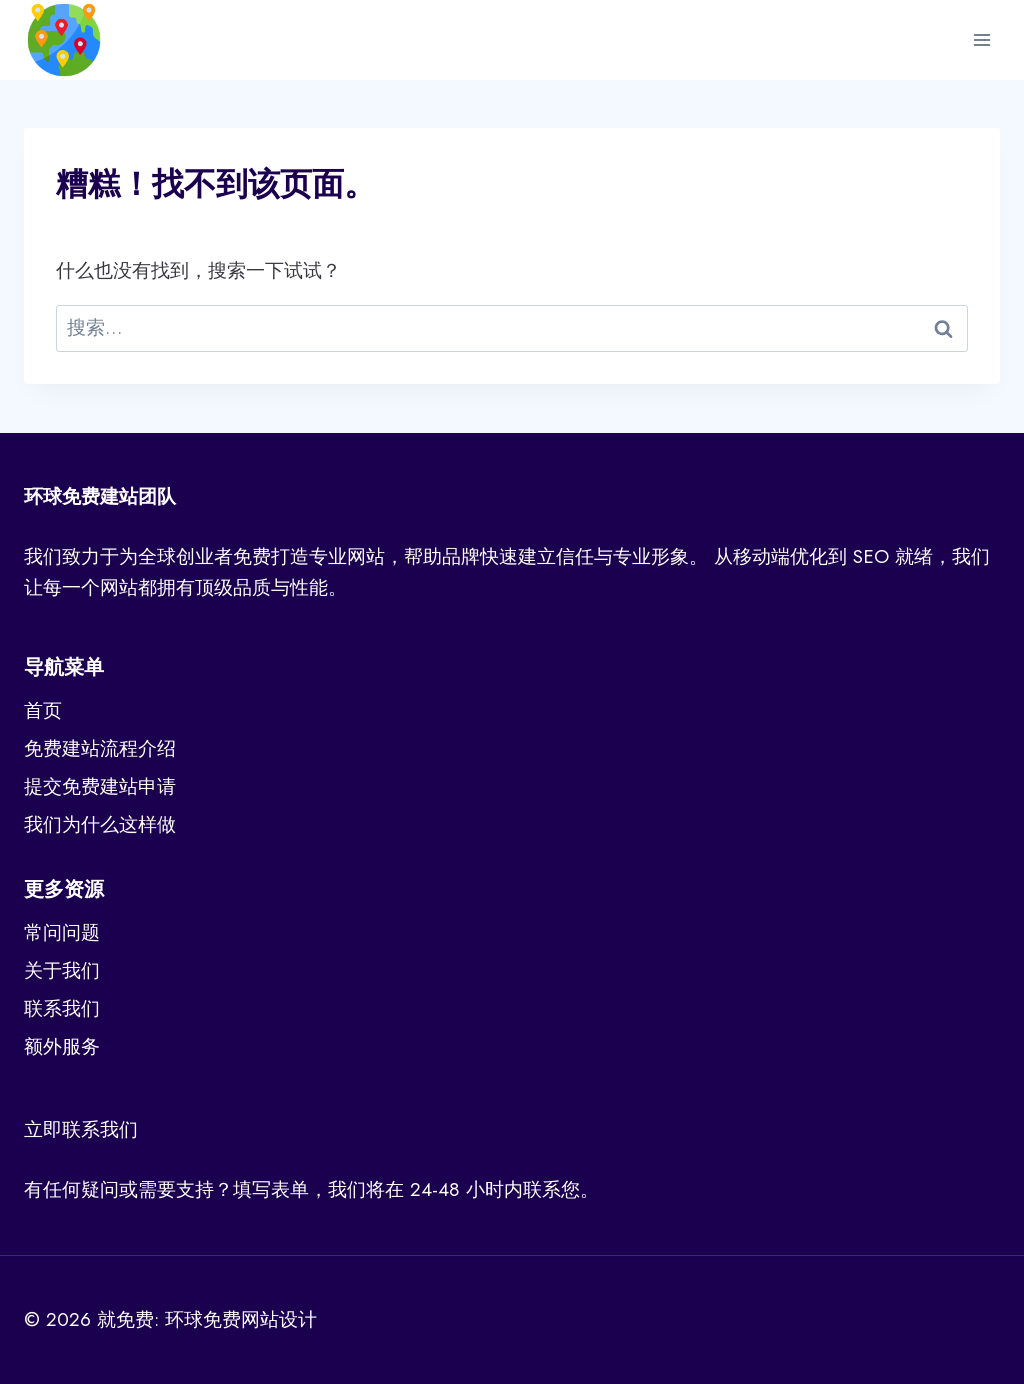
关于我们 (62, 970)
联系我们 (62, 1008)
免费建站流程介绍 (100, 748)
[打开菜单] (981, 39)
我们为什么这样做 (100, 824)
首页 (43, 710)
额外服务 (62, 1046)
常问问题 (62, 932)
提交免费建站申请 (100, 786)
